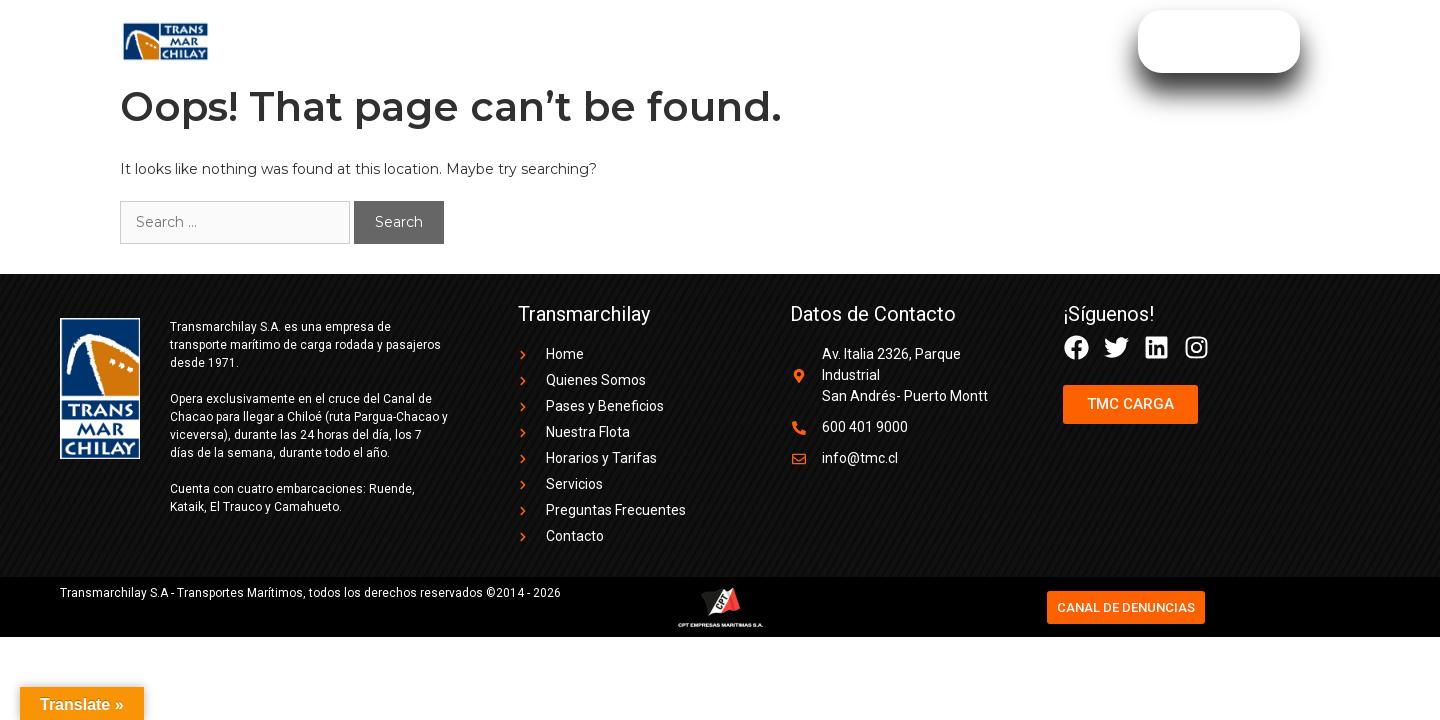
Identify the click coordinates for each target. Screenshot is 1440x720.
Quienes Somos (344, 42)
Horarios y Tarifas (669, 42)
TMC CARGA (1005, 42)
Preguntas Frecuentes (847, 42)
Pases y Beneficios (503, 42)
